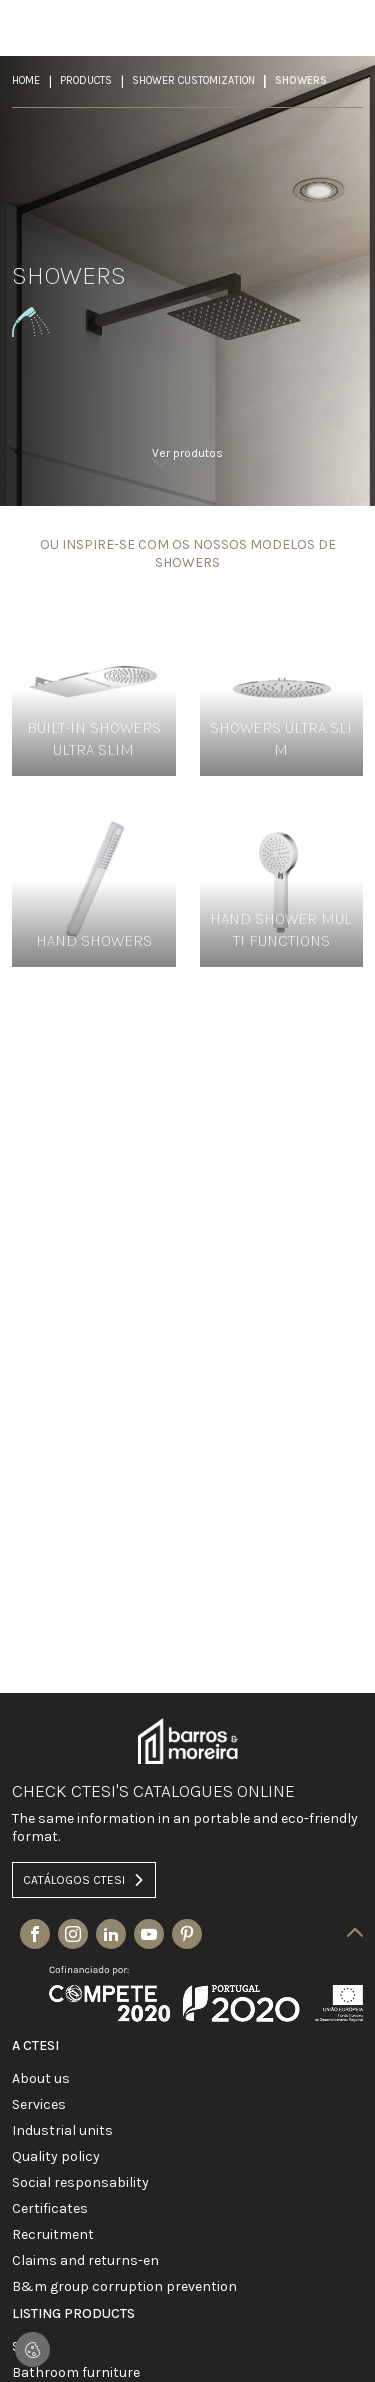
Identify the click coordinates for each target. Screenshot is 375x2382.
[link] (187, 466)
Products (86, 80)
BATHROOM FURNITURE (76, 2373)
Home (26, 80)
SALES (29, 2347)
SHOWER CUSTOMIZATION (193, 80)
